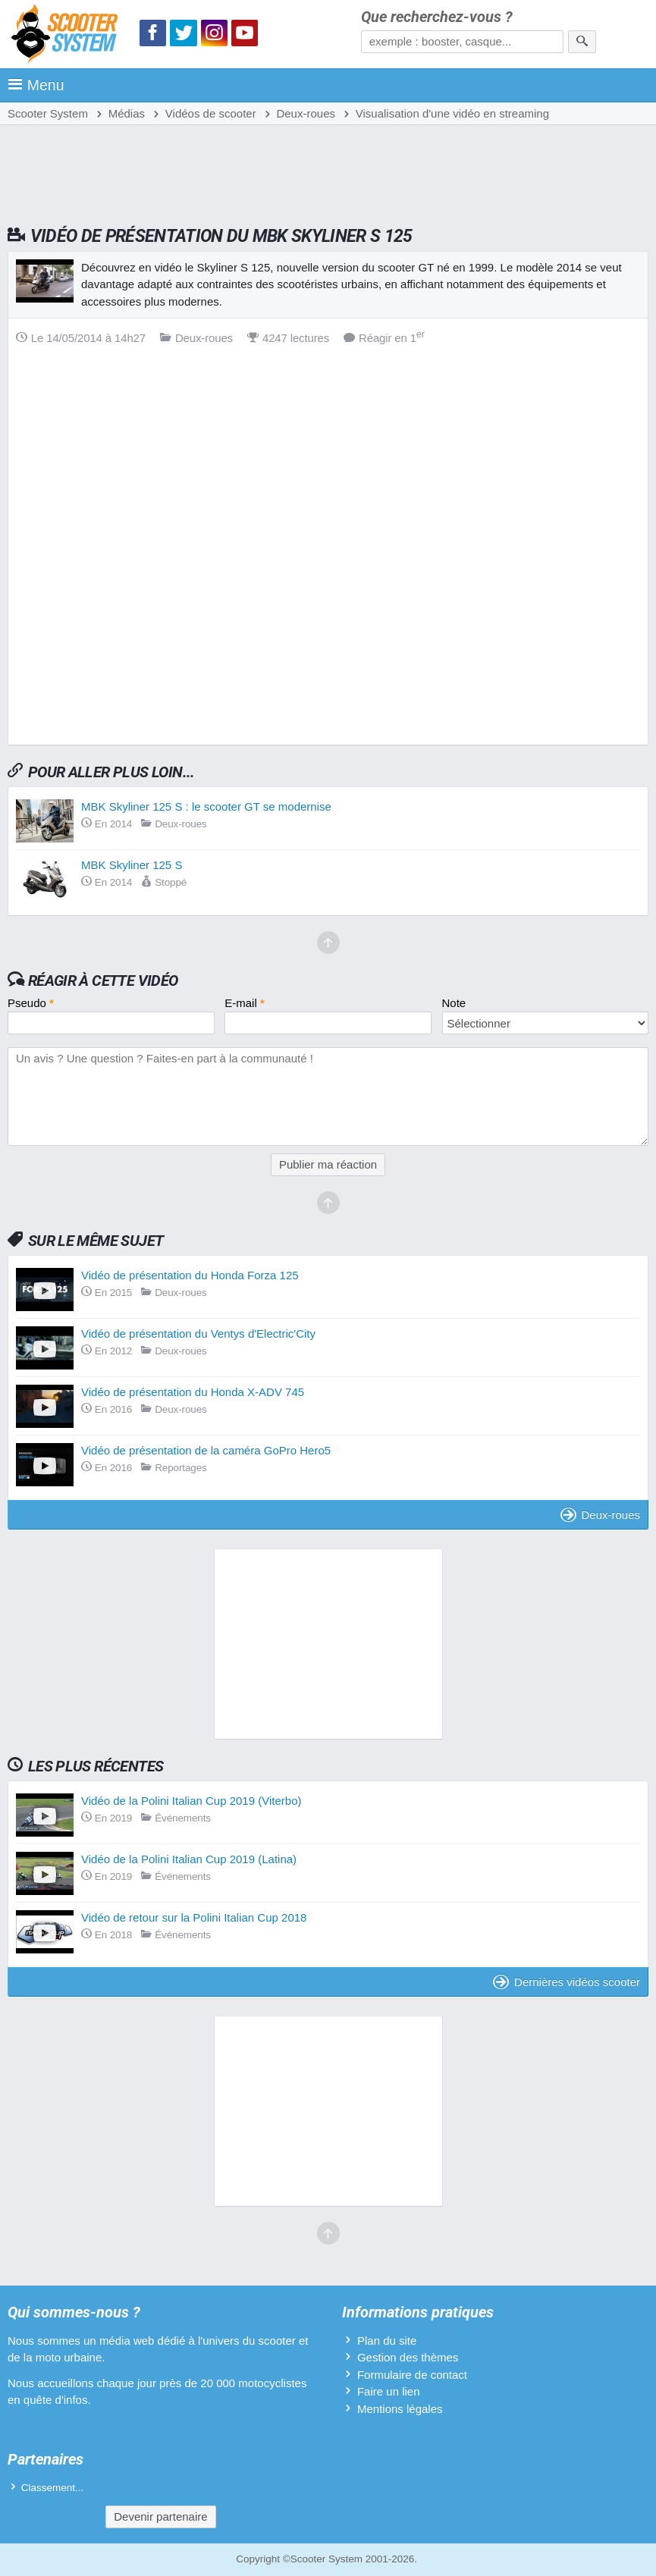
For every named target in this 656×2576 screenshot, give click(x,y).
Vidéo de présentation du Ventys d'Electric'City (198, 1333)
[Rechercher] (582, 41)
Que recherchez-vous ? (437, 17)
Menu (36, 85)
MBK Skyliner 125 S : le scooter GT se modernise (206, 806)
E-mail (244, 1002)
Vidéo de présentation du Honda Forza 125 (190, 1275)
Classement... (52, 2487)
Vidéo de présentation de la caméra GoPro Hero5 (206, 1450)
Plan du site (386, 2340)
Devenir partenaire (160, 2516)
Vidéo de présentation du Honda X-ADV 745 (192, 1391)
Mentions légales (400, 2408)
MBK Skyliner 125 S (131, 864)
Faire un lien (388, 2391)
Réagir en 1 (384, 337)
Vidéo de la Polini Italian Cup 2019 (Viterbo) (191, 1800)
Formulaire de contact (412, 2374)
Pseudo (31, 1002)
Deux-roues (600, 1514)
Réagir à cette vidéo (103, 980)
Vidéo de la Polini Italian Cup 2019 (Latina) (189, 1859)
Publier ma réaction (328, 1164)
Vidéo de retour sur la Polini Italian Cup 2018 (193, 1917)
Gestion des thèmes (407, 2357)
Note (454, 1002)
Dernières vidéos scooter (566, 1981)
